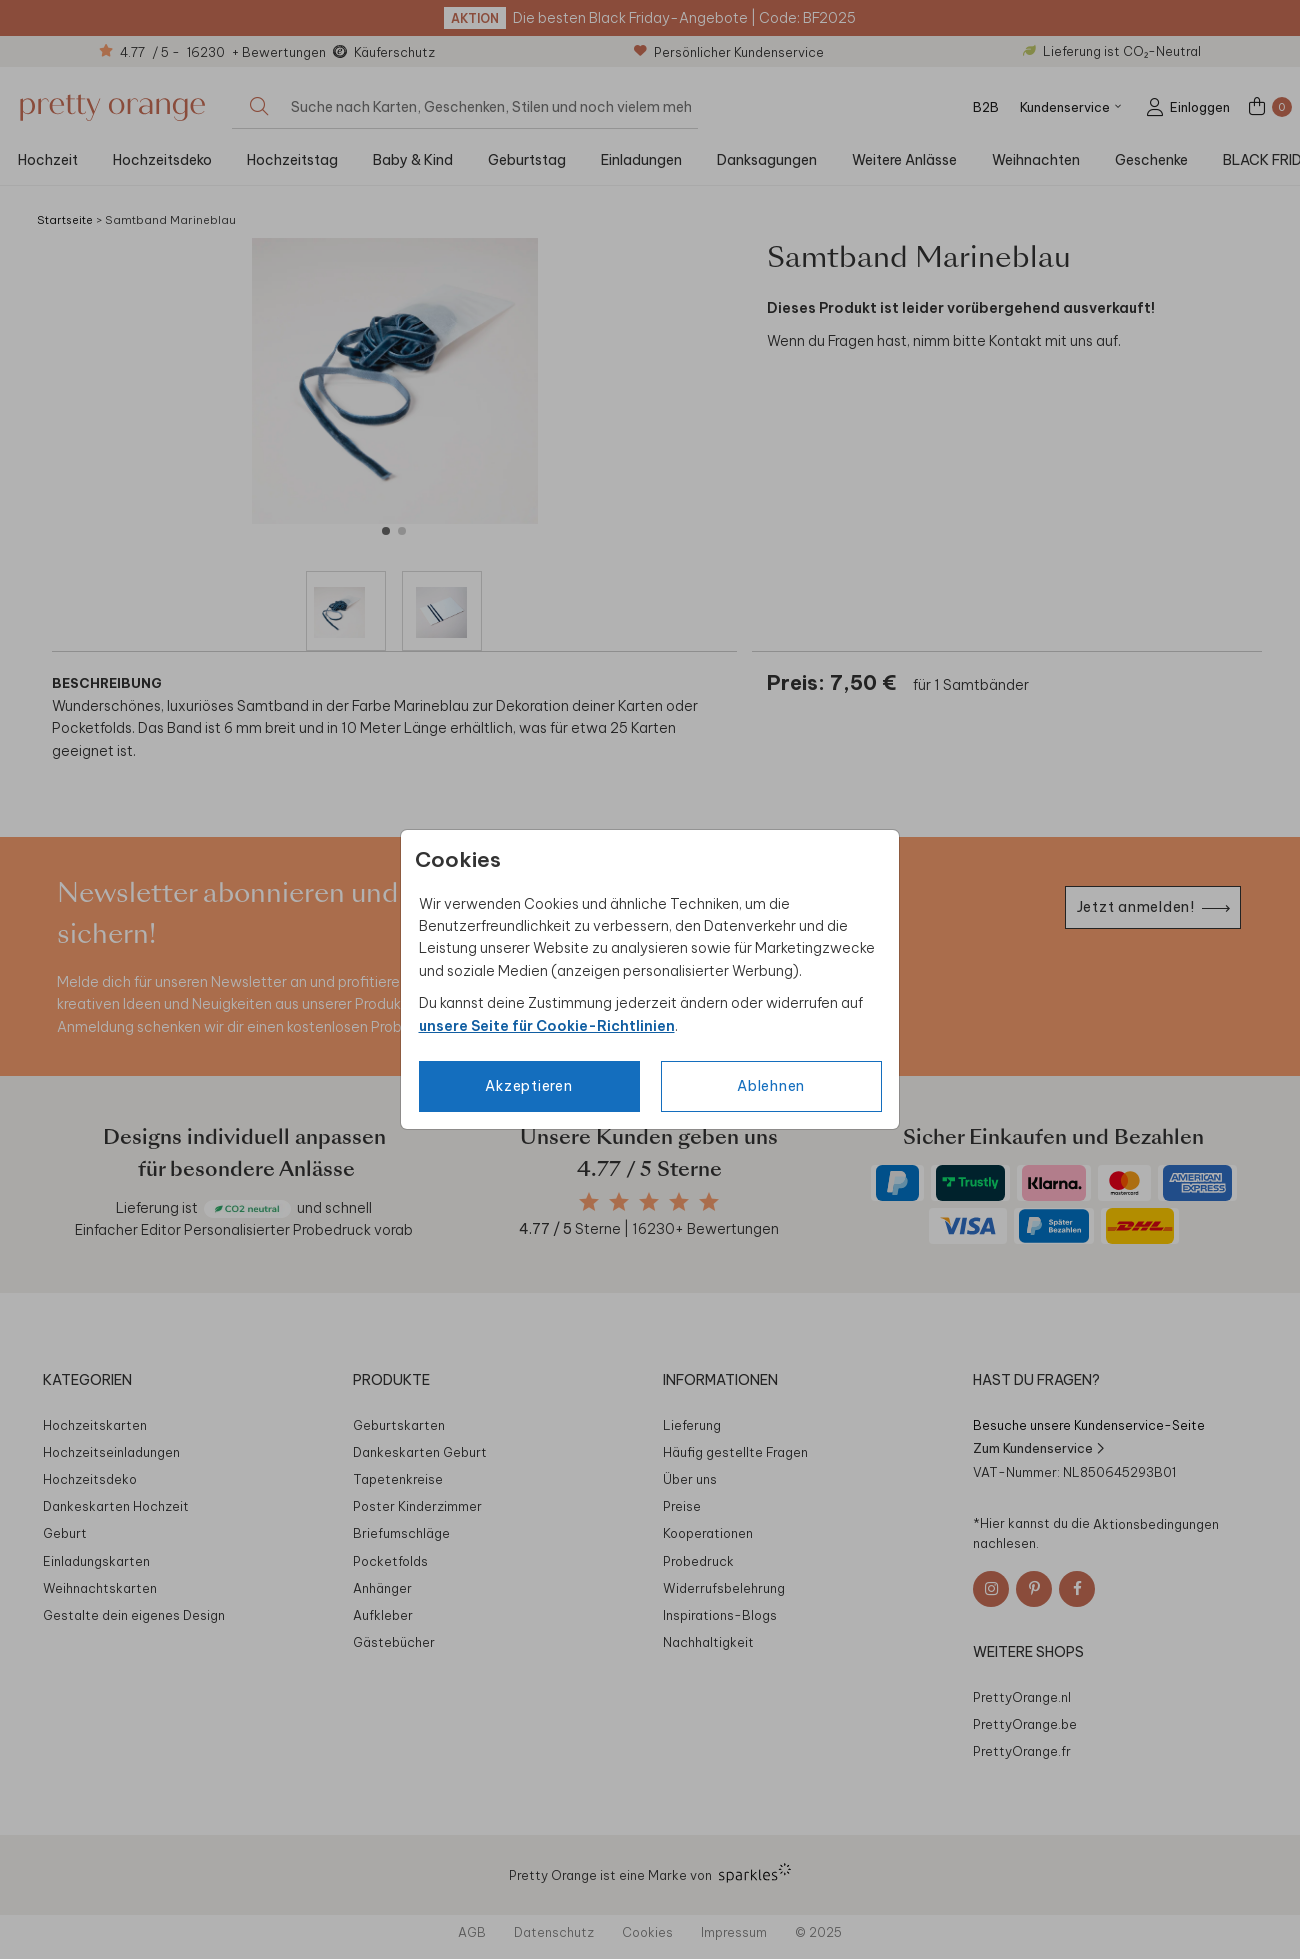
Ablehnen (771, 1086)
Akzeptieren (528, 1086)
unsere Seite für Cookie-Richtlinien (547, 1026)
